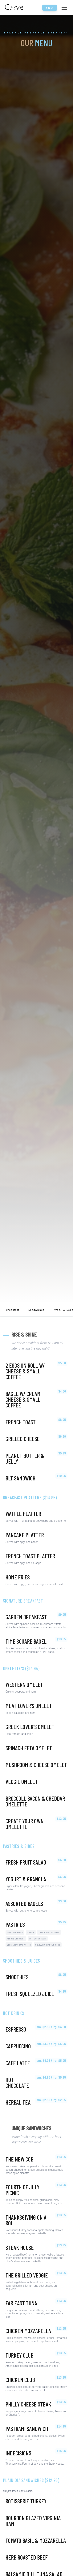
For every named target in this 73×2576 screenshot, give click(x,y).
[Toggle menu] (64, 7)
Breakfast (12, 1310)
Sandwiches (36, 1310)
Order (49, 7)
